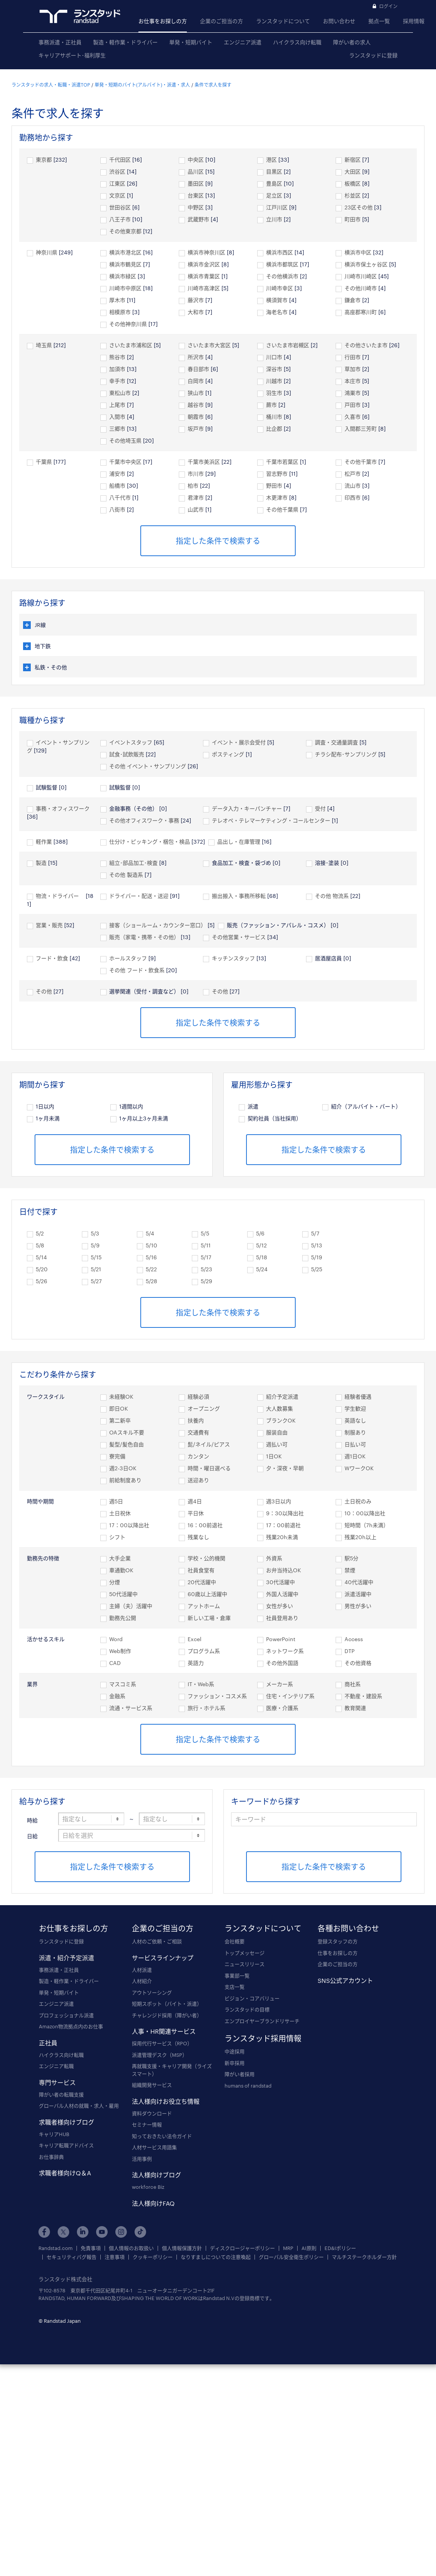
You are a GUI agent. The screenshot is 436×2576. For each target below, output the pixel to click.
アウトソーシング (152, 1992)
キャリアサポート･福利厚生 (72, 55)
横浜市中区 (357, 252)
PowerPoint (280, 1639)
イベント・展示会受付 (239, 742)
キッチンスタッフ (233, 958)
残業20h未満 (282, 1537)
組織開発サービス (152, 2085)
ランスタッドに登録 (373, 55)
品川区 (196, 171)
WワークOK (359, 1468)
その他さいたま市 (366, 345)
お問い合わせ (339, 21)
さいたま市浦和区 (130, 345)
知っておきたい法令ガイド (162, 2136)
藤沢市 (196, 300)
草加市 (352, 369)
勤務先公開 (122, 1618)
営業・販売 (49, 925)
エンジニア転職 (56, 2066)
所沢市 (196, 357)
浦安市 (117, 473)
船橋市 (117, 485)
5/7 (315, 1233)
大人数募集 (279, 1408)
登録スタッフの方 (338, 1941)
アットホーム (204, 1606)
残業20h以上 (360, 1537)
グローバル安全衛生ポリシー (291, 2257)
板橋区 (352, 183)
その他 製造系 (126, 874)
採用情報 (413, 21)
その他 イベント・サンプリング (147, 766)
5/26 (41, 1281)
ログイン (388, 6)
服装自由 (277, 1432)
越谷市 (196, 404)
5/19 (316, 1257)
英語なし (355, 1420)
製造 (41, 862)
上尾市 (117, 404)
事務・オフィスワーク (63, 808)
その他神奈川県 (128, 324)
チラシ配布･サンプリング (346, 754)
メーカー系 (279, 1684)
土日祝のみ (357, 1501)
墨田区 (196, 183)
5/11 (206, 1245)
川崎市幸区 (279, 288)
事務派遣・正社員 (60, 42)
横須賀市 (277, 300)
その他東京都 (125, 231)
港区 (271, 159)
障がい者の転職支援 (61, 2094)
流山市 (352, 485)
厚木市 (117, 300)
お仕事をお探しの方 (162, 21)
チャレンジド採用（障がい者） (167, 2015)
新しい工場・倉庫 (209, 1618)
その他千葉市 (360, 461)
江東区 (117, 183)
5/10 (151, 1245)
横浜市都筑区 (282, 264)
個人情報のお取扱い (131, 2248)
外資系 (274, 1558)
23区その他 (358, 207)
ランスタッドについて (283, 21)
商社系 (352, 1684)
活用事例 (142, 2159)
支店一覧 (235, 1987)
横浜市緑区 (122, 276)
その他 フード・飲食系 (137, 970)
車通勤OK (121, 1570)
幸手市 (117, 381)
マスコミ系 (122, 1684)
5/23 (206, 1269)
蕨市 (271, 404)
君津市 (196, 497)
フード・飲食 (52, 958)
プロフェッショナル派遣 (66, 2015)
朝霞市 (196, 416)
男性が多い (357, 1606)
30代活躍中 (280, 1582)
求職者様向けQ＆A (65, 2172)
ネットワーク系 (285, 1651)
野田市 (274, 485)
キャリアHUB (54, 2134)
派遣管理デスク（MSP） (159, 2055)
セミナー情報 (147, 2124)
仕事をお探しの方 (338, 1953)
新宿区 (352, 159)
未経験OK (121, 1396)
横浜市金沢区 (204, 264)
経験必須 (198, 1396)
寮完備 (117, 1456)
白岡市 (196, 381)
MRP (288, 2248)
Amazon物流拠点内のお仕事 (71, 2026)
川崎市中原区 (125, 288)
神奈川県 (46, 252)
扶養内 (196, 1420)
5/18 (261, 1257)
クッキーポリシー (153, 2257)
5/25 (316, 1269)
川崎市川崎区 (360, 276)
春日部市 (198, 369)
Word (116, 1639)
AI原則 (308, 2248)
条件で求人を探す (213, 84)
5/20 (42, 1269)
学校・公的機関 (206, 1558)
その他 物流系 (332, 896)
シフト (117, 1537)
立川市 (274, 219)
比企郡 (274, 428)
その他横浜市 (282, 276)
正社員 (48, 2042)
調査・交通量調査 (336, 742)
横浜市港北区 (125, 252)
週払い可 (277, 1444)
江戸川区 (277, 207)
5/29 (206, 1281)
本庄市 (352, 381)
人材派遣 (142, 1970)
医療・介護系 (282, 1708)
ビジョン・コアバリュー (252, 1998)
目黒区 (274, 171)
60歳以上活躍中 (207, 1594)
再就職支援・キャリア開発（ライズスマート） (172, 2070)
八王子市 (120, 219)
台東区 (196, 195)
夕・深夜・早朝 (285, 1468)
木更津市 (277, 497)
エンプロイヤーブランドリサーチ (262, 2021)
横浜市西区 (279, 252)
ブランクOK (281, 1420)
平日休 (196, 1513)
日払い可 (355, 1444)
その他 (44, 991)
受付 (320, 808)
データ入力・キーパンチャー (247, 808)
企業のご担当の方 (221, 21)
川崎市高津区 (204, 288)
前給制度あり (125, 1480)
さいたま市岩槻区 (287, 345)
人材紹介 (142, 1981)
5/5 (205, 1233)
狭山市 (196, 392)
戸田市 (352, 404)
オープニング (204, 1408)
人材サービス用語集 (154, 2147)
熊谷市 (117, 357)
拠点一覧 (379, 21)
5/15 (96, 1257)
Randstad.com (55, 2248)
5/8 (40, 1245)
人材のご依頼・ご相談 (157, 1941)
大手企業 (120, 1558)
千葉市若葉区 (282, 461)
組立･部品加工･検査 (133, 862)
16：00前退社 (205, 1525)
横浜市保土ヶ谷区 (366, 264)
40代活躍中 (358, 1582)
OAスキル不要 (126, 1432)
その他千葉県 (282, 509)
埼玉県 (44, 345)
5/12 (261, 1245)
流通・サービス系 (130, 1708)
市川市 (196, 473)
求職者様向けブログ (66, 2122)
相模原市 (120, 312)
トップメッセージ (245, 1953)
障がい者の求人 (352, 42)
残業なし (198, 1537)
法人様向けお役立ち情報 (166, 2101)
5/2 (40, 1233)
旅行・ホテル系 (206, 1708)
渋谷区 (117, 171)
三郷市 (117, 428)
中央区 (196, 159)
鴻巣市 (352, 392)
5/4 (150, 1233)
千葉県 (44, 461)
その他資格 (357, 1663)
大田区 (352, 171)
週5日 (116, 1501)
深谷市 (274, 369)
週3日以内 (278, 1501)
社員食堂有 (201, 1570)
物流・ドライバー (60, 896)
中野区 (196, 207)
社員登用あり (282, 1618)
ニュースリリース (245, 1964)
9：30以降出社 (285, 1513)
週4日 (195, 1501)
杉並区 (352, 195)
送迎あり (198, 1480)
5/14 (41, 1257)
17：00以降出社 (129, 1525)
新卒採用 (235, 2063)
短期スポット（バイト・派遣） (167, 2004)
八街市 (117, 509)
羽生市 (274, 392)
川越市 (274, 381)
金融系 (117, 1696)
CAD (115, 1663)
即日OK (118, 1408)
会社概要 (235, 1941)
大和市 (196, 312)
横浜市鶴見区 (125, 264)
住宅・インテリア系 (290, 1696)
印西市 (352, 497)
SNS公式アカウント (345, 1980)
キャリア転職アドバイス (66, 2145)
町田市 (352, 219)
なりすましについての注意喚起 (216, 2257)
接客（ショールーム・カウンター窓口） (157, 925)
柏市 (193, 485)
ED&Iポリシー (340, 2248)
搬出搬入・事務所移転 (239, 896)
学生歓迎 (355, 1408)
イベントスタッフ (130, 742)
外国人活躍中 (282, 1594)
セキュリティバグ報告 (72, 2257)
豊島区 (274, 183)
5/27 (96, 1281)
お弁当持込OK (283, 1570)
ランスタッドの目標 (247, 2009)
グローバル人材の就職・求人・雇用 (79, 2106)
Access (353, 1639)
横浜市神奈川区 (206, 252)
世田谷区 (120, 207)
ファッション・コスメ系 (217, 1696)
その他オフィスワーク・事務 (144, 820)
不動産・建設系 (363, 1696)
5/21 (96, 1269)
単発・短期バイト (190, 42)
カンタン (198, 1456)
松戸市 (352, 473)
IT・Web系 (201, 1684)
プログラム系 (204, 1651)
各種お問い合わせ (348, 1928)
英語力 (196, 1663)
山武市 (196, 509)
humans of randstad (248, 2086)
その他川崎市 (360, 288)
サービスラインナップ (162, 1957)
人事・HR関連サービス (164, 2031)
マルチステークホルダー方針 (364, 2257)
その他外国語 (282, 1663)
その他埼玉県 (125, 440)
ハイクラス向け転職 (297, 42)
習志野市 (277, 473)
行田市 (352, 357)
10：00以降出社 (364, 1513)
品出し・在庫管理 (238, 841)
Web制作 (120, 1651)
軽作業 (44, 841)
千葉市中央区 (125, 461)
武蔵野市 (198, 219)
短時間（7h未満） (366, 1525)
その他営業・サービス (239, 937)
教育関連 (355, 1708)
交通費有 (198, 1432)
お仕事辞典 (51, 2157)
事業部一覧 (237, 1976)
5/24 (262, 1269)
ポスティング (228, 754)
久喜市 (352, 416)
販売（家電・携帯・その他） (144, 937)
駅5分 (351, 1558)
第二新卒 (120, 1420)
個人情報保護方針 (182, 2248)
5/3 (95, 1233)
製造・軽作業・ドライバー (125, 42)
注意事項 (115, 2257)
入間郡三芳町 (360, 428)
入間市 (117, 416)
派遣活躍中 (357, 1594)
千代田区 (120, 159)
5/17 (206, 1257)
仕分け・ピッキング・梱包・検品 (149, 841)
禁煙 (349, 1570)
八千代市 (120, 497)
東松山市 (120, 392)
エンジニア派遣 (242, 42)
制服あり (355, 1432)
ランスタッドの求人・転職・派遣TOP (51, 84)
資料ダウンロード (152, 2113)
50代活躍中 (123, 1594)
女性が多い (279, 1606)
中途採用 (235, 2051)
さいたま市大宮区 (209, 345)
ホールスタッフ (128, 958)
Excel (194, 1639)
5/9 (95, 1245)
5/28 (151, 1281)
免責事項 (91, 2248)
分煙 (114, 1582)
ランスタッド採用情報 (263, 2038)
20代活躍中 (202, 1582)
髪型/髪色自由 (126, 1444)
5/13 (316, 1245)
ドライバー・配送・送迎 (138, 896)
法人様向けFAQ (153, 2203)
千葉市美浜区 (204, 461)
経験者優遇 (357, 1396)
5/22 (151, 1269)
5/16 (151, 1257)
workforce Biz (148, 2187)
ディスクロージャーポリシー (242, 2248)
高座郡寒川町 (360, 312)
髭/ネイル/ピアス (209, 1444)
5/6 (260, 1233)
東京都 (44, 159)
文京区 (117, 195)
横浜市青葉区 (204, 276)
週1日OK (355, 1456)
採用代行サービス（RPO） (162, 2043)
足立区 (274, 195)
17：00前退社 (283, 1525)
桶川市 (274, 416)
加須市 (117, 369)
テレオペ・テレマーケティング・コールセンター (271, 820)
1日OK (274, 1456)
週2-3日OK (122, 1468)
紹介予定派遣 (282, 1396)
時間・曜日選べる (209, 1468)
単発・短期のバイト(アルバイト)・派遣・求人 (142, 84)
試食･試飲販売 (126, 754)
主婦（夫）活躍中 (130, 1606)
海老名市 (277, 312)
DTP (349, 1651)
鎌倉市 (352, 300)
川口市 (274, 357)
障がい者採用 (240, 2074)
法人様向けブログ (156, 2174)
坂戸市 (196, 428)
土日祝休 (120, 1513)
